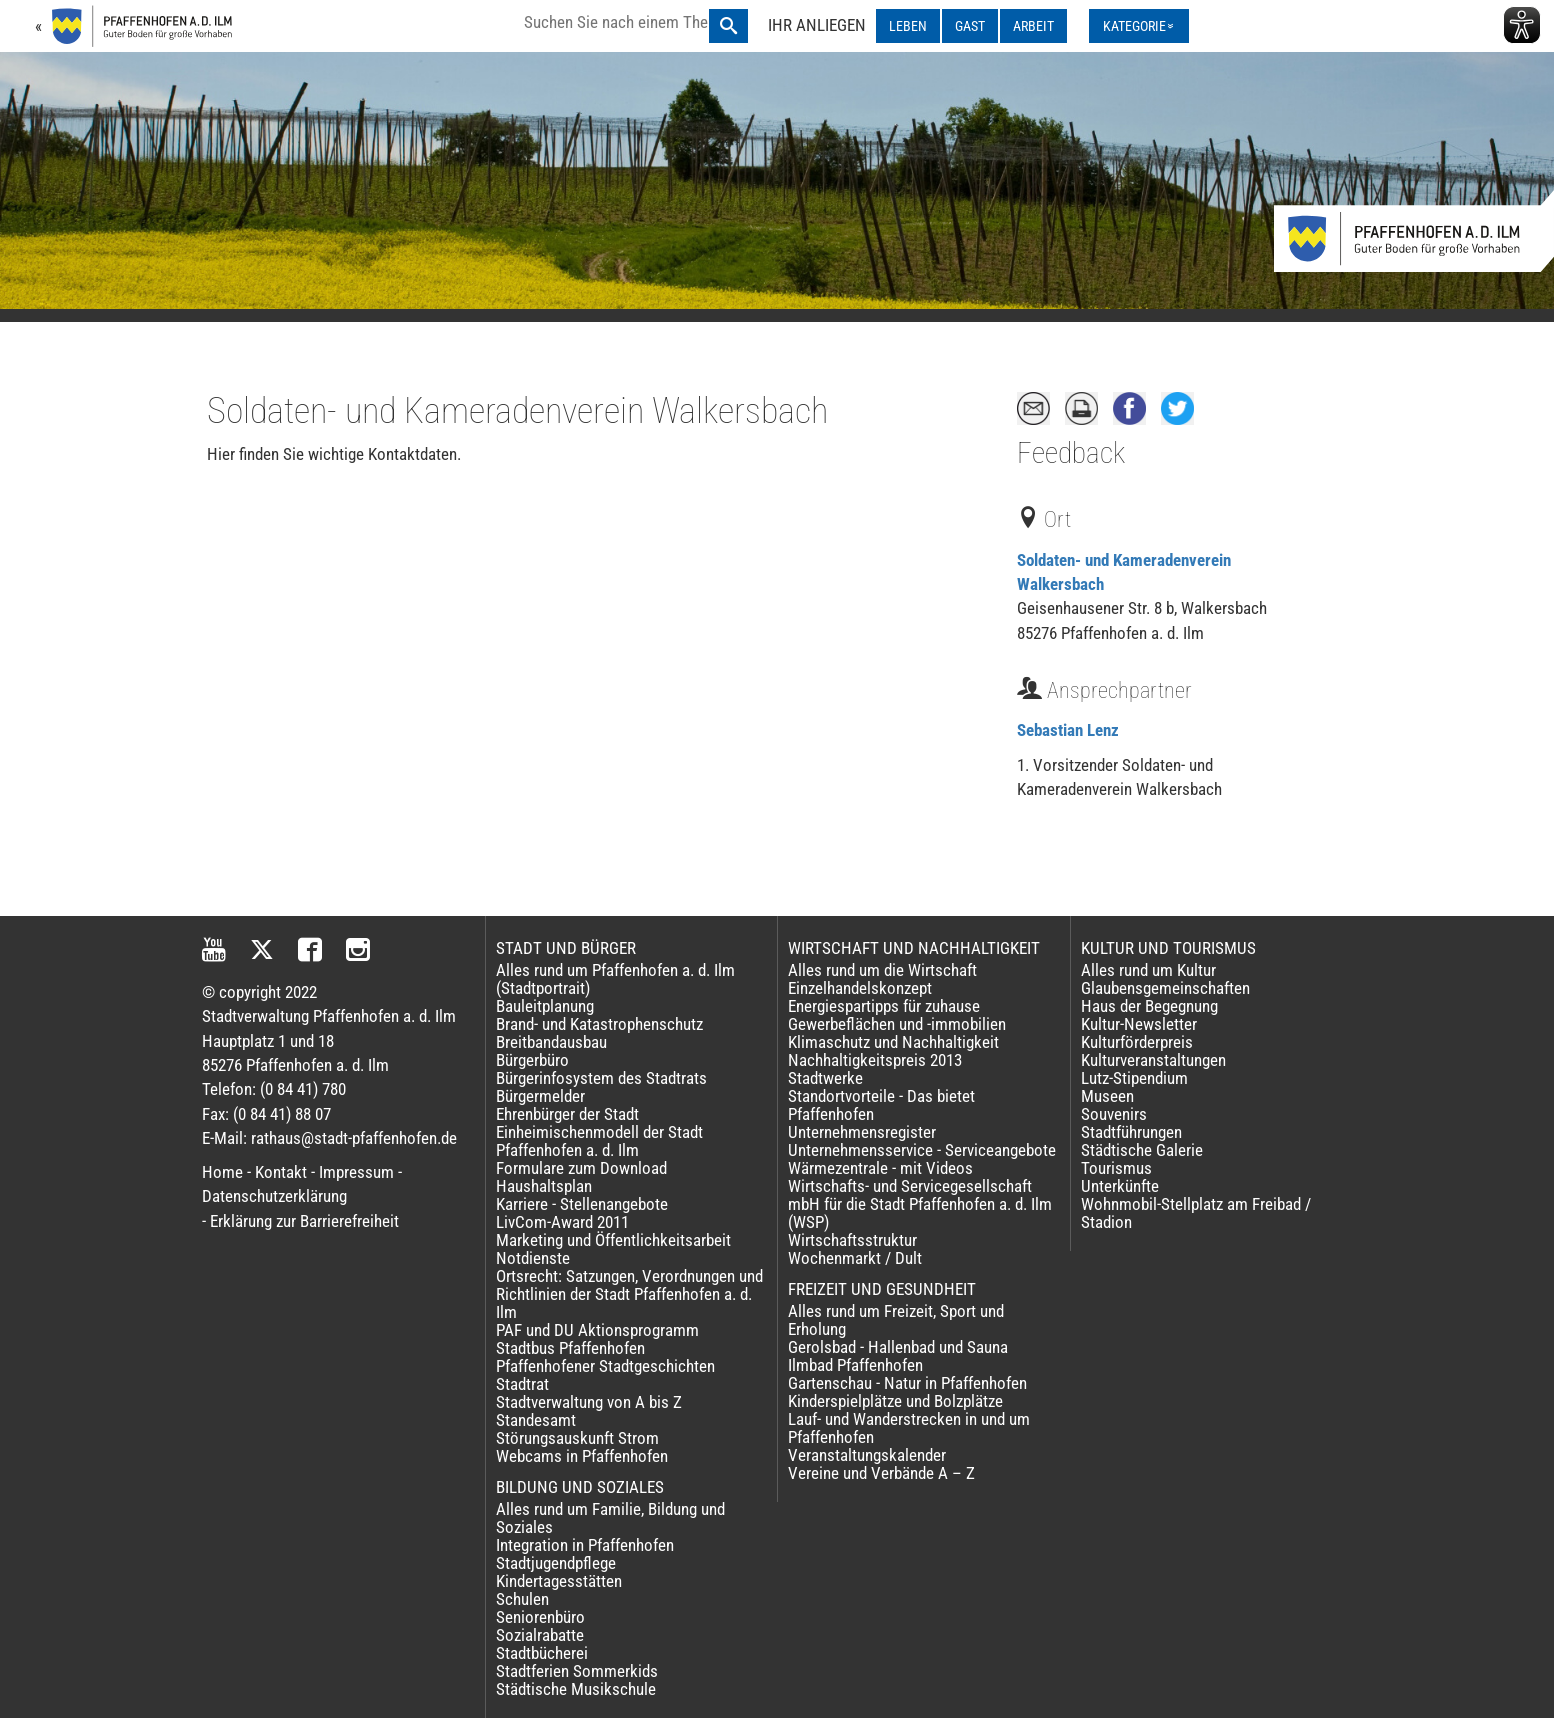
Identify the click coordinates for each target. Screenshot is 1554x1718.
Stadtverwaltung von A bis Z (589, 1402)
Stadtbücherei (542, 1653)
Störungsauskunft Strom (577, 1438)
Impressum (356, 1172)
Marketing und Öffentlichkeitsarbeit (613, 1240)
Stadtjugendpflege (556, 1563)
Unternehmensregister (862, 1132)
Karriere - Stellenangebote (582, 1204)
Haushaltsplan (544, 1186)
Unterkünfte (1120, 1186)
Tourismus (1116, 1168)
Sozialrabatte (540, 1635)
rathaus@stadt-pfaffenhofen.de (354, 1138)
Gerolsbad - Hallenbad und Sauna (898, 1347)
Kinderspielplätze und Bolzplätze (895, 1401)
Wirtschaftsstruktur (852, 1240)
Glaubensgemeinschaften (1165, 988)
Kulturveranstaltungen (1153, 1060)
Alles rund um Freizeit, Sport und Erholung (896, 1320)
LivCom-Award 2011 (562, 1222)
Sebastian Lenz (1068, 730)
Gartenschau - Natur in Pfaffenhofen (907, 1383)
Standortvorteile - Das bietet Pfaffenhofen (881, 1105)
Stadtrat (522, 1384)
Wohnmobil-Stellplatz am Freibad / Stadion (1196, 1213)
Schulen (522, 1599)
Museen (1107, 1096)
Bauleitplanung (545, 1006)
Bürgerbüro (532, 1060)
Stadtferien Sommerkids (577, 1671)
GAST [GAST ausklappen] (970, 26)
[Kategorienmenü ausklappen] (1139, 26)
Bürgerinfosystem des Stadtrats (601, 1078)
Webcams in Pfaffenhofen (582, 1456)
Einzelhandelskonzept (860, 988)
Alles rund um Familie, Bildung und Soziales (610, 1518)
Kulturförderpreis (1137, 1042)
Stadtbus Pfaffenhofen (570, 1348)
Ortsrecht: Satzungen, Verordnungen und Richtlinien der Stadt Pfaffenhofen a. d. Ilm (629, 1294)
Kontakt (281, 1172)
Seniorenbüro (540, 1617)
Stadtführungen (1131, 1132)
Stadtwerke (825, 1078)
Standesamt (536, 1420)
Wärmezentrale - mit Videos (880, 1168)
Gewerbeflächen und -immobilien (897, 1024)
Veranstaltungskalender (867, 1455)
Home (222, 1172)
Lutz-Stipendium (1134, 1078)
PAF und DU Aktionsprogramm (597, 1330)
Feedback (1071, 453)
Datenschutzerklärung (274, 1196)
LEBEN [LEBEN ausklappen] (908, 26)
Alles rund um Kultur (1148, 970)
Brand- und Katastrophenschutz (599, 1024)
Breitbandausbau (551, 1042)
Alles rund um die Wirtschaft (882, 970)
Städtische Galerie (1142, 1150)
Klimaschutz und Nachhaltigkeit (893, 1042)
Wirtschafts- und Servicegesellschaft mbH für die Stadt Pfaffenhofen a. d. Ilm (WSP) (920, 1204)
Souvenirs (1114, 1114)
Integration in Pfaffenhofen (585, 1545)
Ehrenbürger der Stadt (567, 1114)
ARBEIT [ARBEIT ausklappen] (1033, 26)
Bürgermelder (540, 1096)
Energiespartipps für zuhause (884, 1006)
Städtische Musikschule (576, 1689)
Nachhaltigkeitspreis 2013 (875, 1060)
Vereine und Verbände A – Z (881, 1473)
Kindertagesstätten (559, 1581)
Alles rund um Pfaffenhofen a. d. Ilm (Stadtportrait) (615, 979)
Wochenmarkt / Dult (855, 1258)
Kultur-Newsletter (1139, 1024)
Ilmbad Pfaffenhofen (855, 1365)
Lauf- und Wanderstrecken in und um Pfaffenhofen (909, 1428)
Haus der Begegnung (1149, 1006)
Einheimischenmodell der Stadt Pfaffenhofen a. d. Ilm (599, 1141)
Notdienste (533, 1258)
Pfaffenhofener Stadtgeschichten (605, 1366)
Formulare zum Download (581, 1168)
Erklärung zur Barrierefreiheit (304, 1221)
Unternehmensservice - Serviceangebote (922, 1150)
